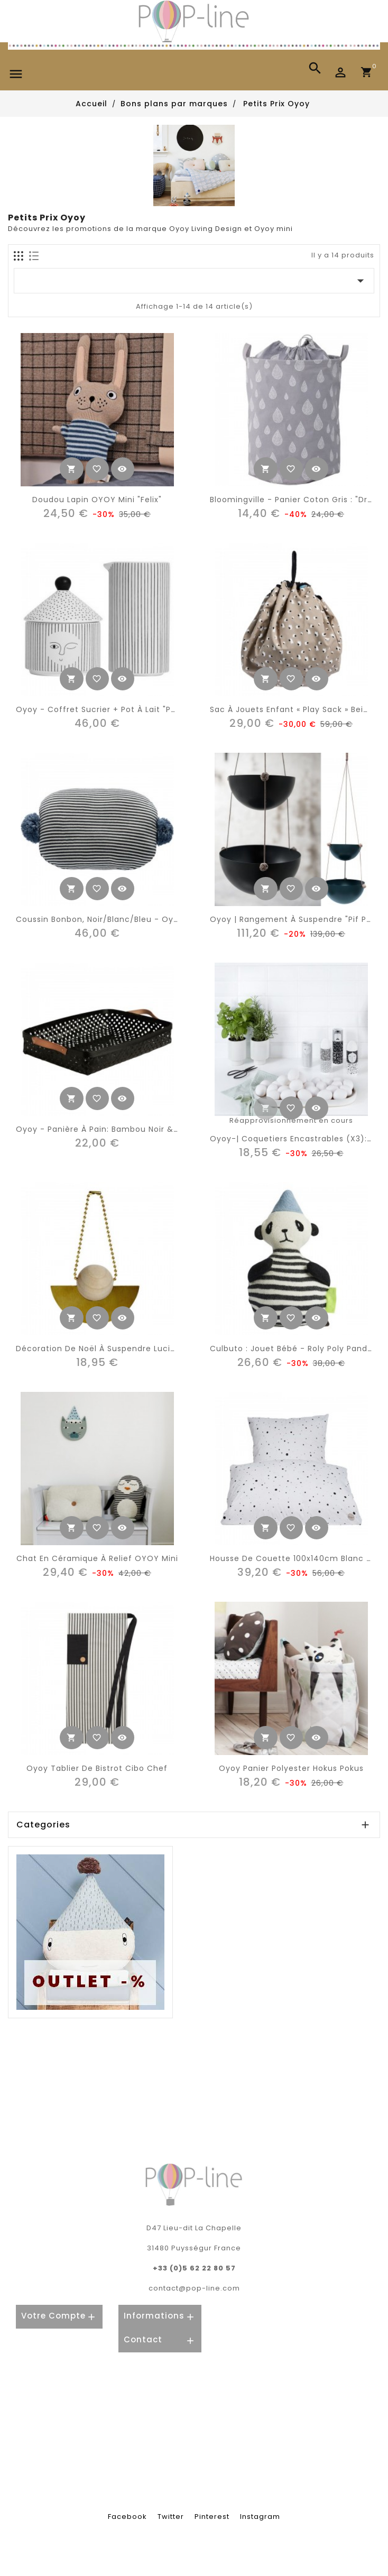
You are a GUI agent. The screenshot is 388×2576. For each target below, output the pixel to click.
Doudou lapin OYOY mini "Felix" (97, 499)
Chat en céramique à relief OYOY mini (97, 1558)
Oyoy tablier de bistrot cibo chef (97, 1768)
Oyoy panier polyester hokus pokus (291, 1768)
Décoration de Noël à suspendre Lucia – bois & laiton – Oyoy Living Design (172, 1348)
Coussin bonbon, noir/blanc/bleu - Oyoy (99, 919)
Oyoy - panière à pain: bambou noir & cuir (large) (121, 1129)
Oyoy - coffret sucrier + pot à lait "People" (106, 709)
